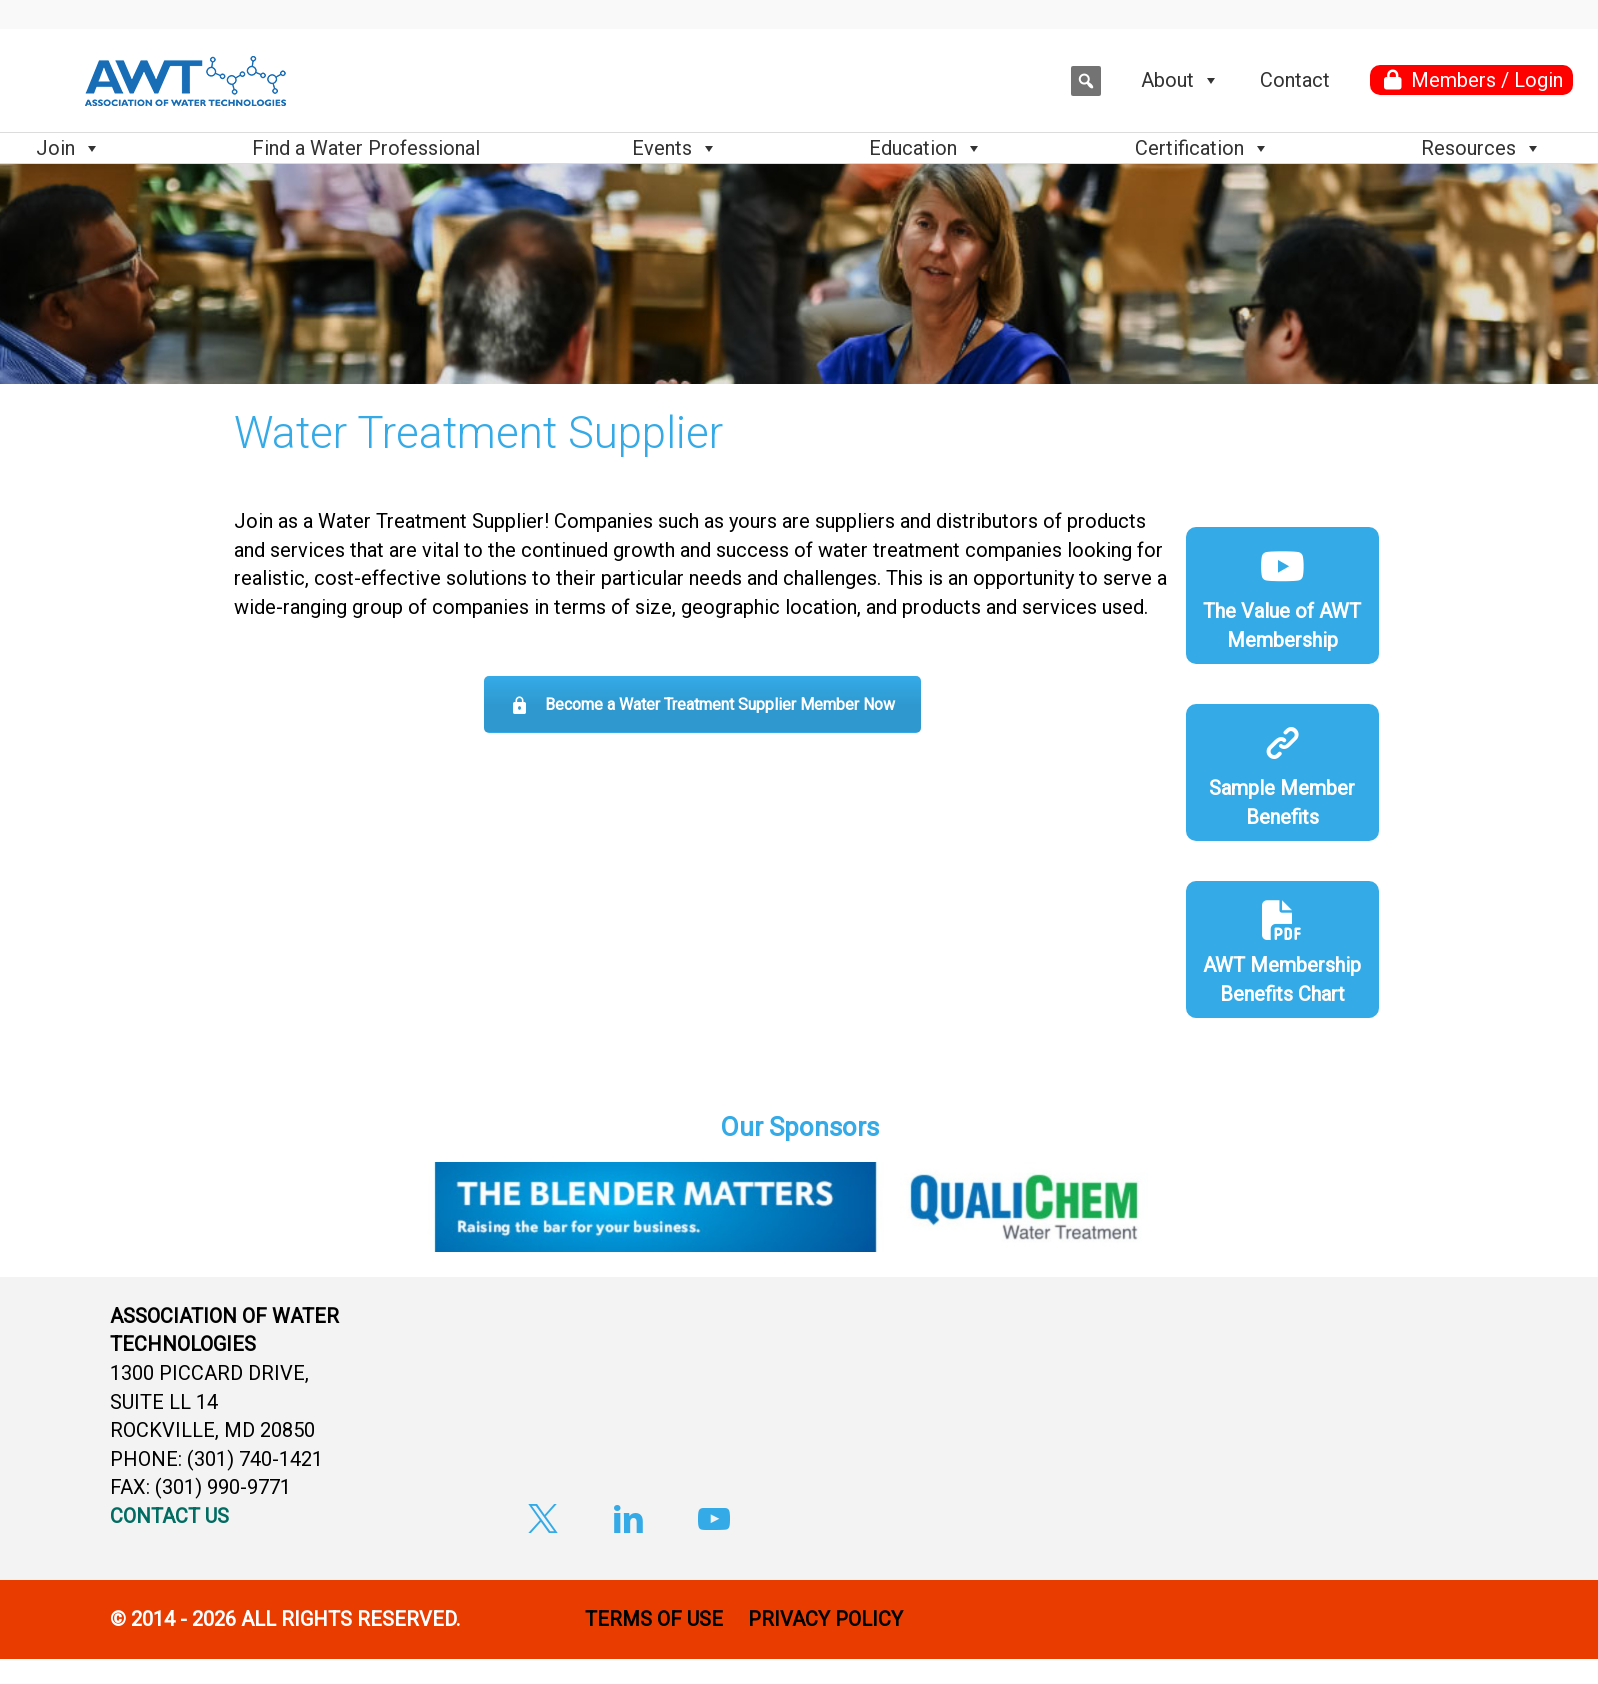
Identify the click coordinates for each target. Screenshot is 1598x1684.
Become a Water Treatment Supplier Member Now (702, 704)
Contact (1295, 80)
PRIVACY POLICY (828, 1619)
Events (675, 148)
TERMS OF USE (654, 1619)
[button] (1086, 81)
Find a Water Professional (366, 148)
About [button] (1180, 80)
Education (926, 148)
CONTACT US (169, 1516)
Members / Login (1487, 80)
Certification (1202, 148)
